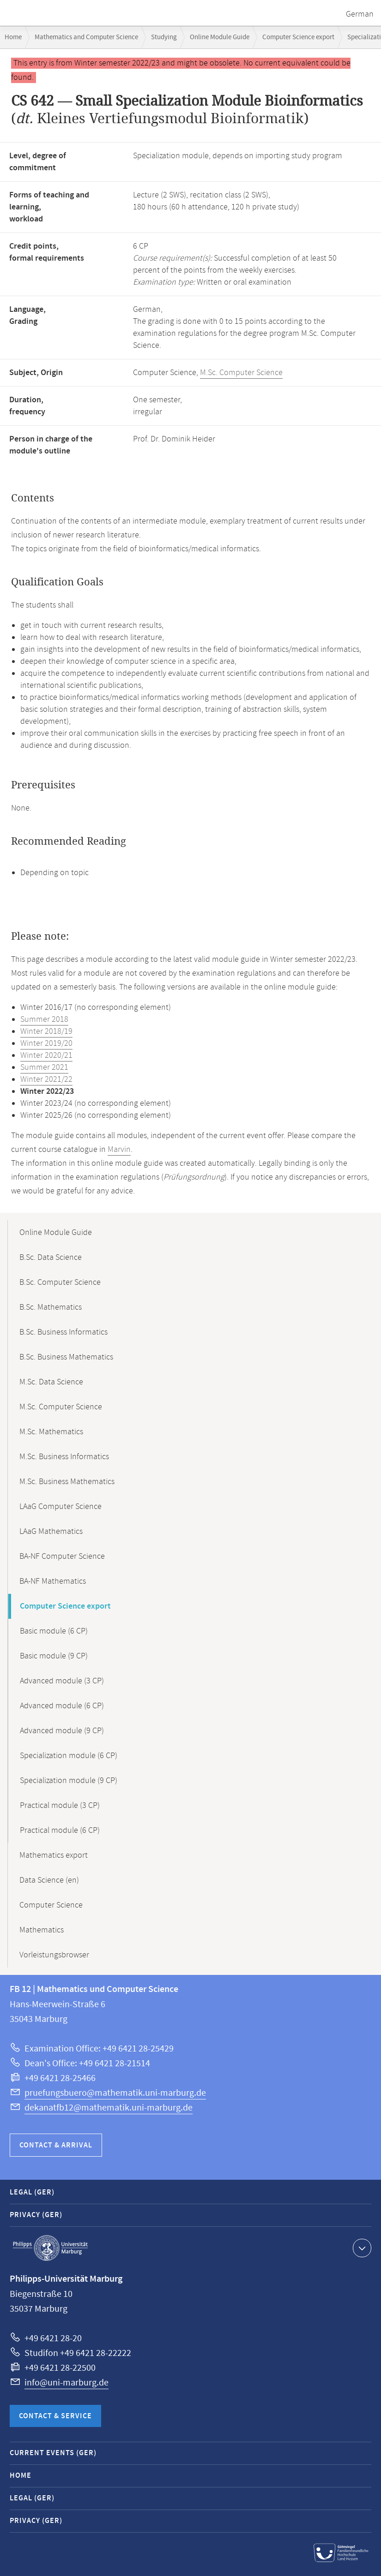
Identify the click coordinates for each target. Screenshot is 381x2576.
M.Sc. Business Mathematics (67, 1481)
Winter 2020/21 (46, 1055)
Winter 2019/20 (46, 1043)
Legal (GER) (32, 2192)
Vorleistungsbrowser (54, 1955)
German (360, 14)
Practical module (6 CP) (60, 1830)
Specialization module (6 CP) (68, 1755)
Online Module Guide (219, 37)
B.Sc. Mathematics (50, 1307)
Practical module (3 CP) (60, 1805)
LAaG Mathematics (51, 1531)
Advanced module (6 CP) (62, 1705)
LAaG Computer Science (60, 1506)
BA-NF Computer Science (62, 1556)
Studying (164, 37)
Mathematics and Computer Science (86, 37)
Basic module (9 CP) (54, 1656)
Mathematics (41, 1930)
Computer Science (51, 1905)
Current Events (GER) (53, 2453)
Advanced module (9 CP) (62, 1730)
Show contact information (361, 2247)
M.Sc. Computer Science (241, 372)
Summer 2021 (44, 1067)
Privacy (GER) (36, 2215)
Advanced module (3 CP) (62, 1681)
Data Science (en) (49, 1880)
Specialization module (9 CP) (68, 1780)
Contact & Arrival (55, 2145)
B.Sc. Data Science (50, 1257)
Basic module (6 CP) (54, 1631)
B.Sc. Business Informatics (63, 1332)
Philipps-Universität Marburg (50, 2248)
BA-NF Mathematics (52, 1581)
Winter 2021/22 (46, 1079)
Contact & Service (55, 2416)
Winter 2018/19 (46, 1031)
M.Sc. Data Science (51, 1382)
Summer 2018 (44, 1019)
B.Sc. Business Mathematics (66, 1357)
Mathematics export (53, 1855)
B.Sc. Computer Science (60, 1282)
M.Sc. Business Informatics (64, 1456)
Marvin (119, 1149)
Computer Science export (298, 37)
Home (13, 37)
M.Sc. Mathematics (51, 1431)
